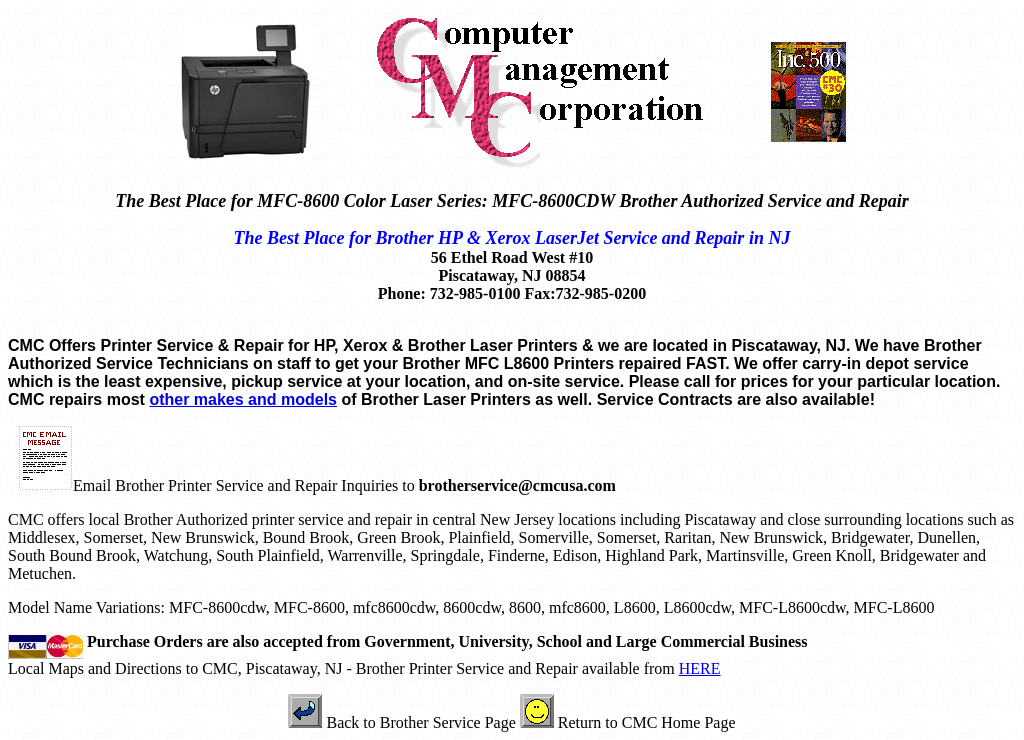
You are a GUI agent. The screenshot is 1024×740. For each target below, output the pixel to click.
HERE (700, 668)
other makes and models (243, 399)
